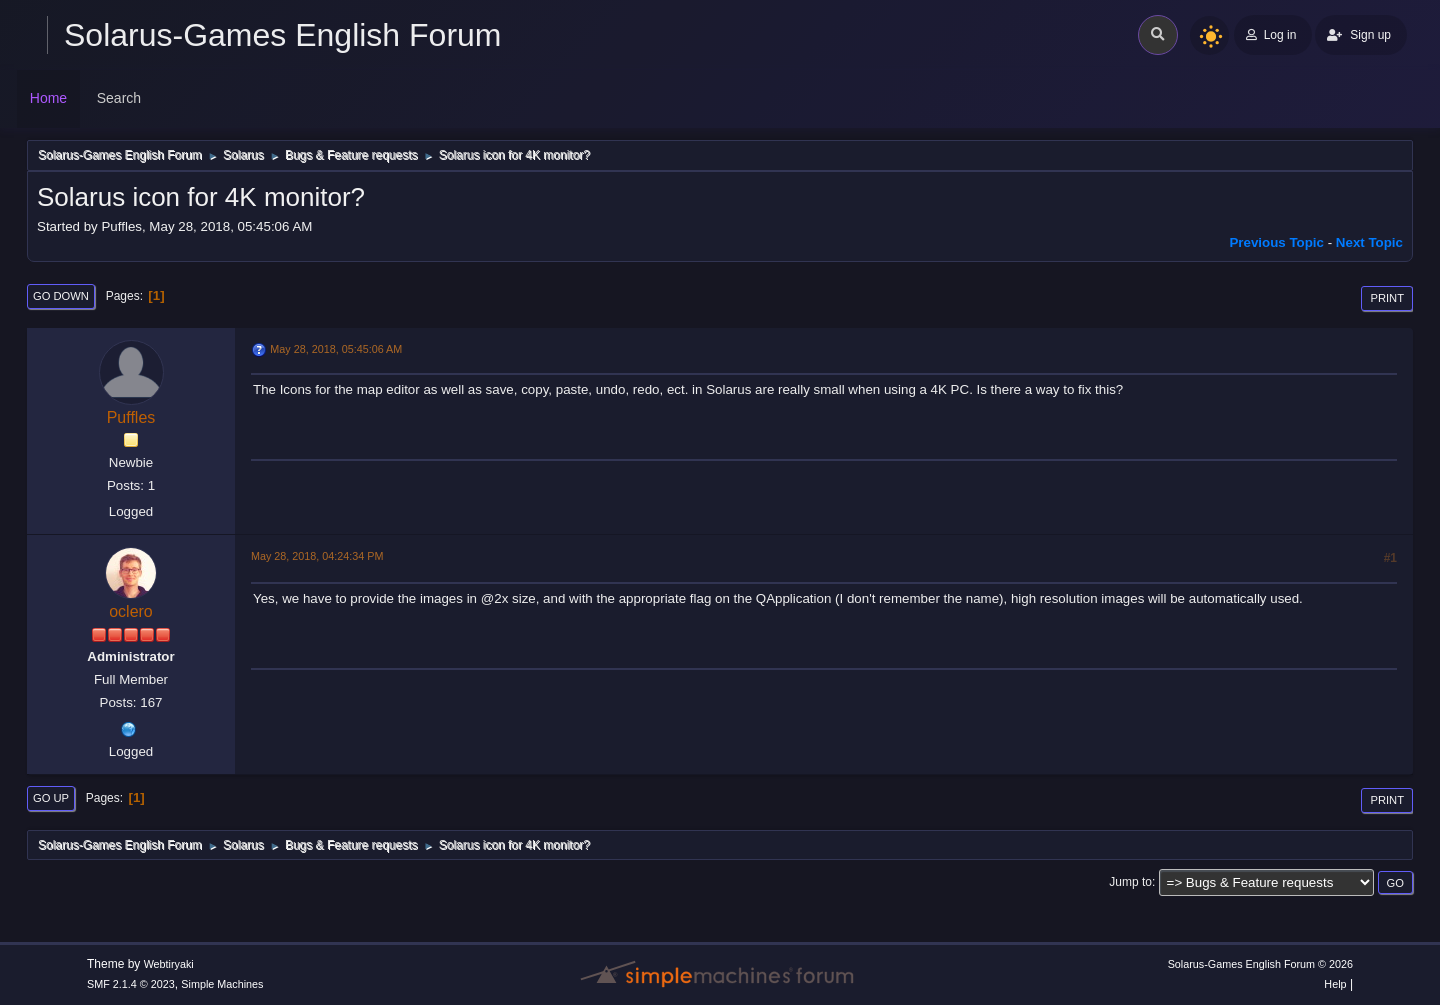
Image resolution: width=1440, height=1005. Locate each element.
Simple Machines (222, 984)
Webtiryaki (169, 964)
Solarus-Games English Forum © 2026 (1260, 964)
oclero (131, 611)
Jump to (1130, 882)
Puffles (131, 417)
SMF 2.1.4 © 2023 (131, 984)
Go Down (61, 296)
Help (1335, 984)
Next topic (1369, 242)
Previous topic (1276, 242)
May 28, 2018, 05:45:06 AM (336, 349)
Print (1387, 298)
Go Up (51, 798)
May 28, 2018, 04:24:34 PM (317, 556)
